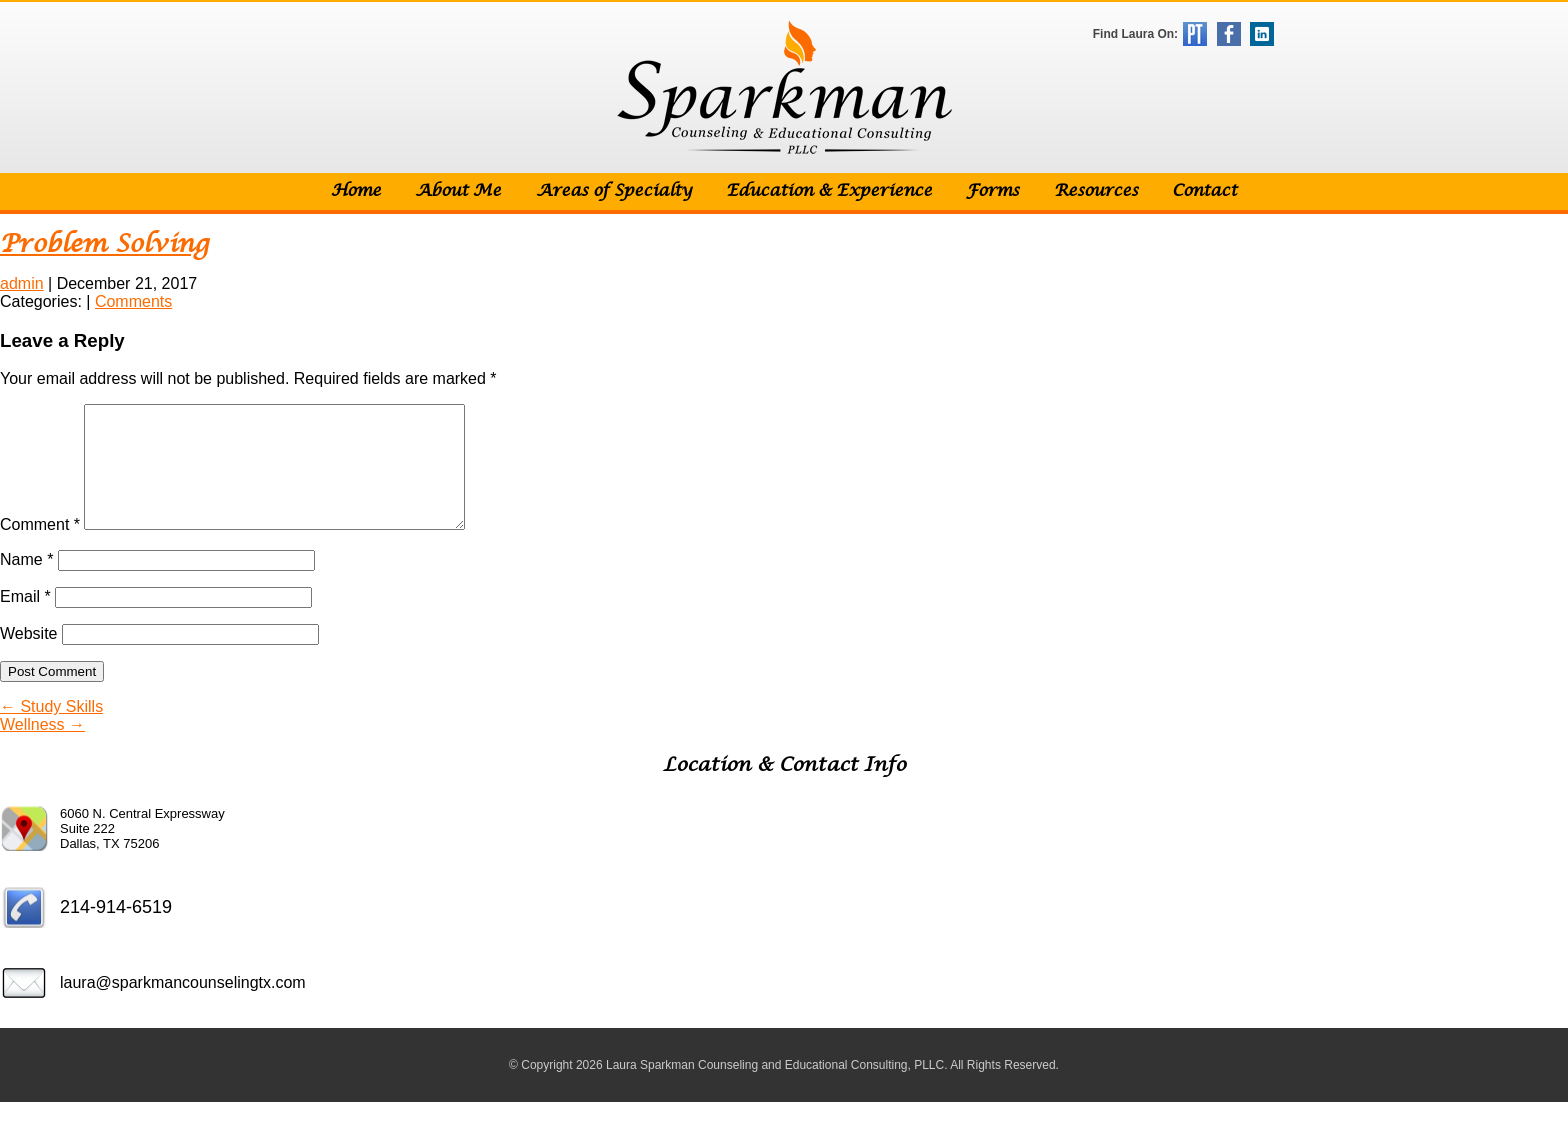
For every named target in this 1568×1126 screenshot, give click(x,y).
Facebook (1229, 34)
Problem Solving (104, 244)
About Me (458, 191)
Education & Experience (829, 191)
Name (26, 583)
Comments (133, 301)
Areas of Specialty (614, 191)
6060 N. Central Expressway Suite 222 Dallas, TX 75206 (142, 852)
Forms (992, 191)
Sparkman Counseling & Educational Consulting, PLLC (784, 87)
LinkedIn (1262, 34)
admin (22, 283)
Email (25, 620)
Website (29, 657)
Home (356, 191)
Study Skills (51, 730)
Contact (1204, 191)
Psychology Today (1195, 34)
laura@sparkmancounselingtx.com (183, 1006)
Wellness (42, 748)
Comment (40, 548)
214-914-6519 (116, 931)
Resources (1096, 191)
